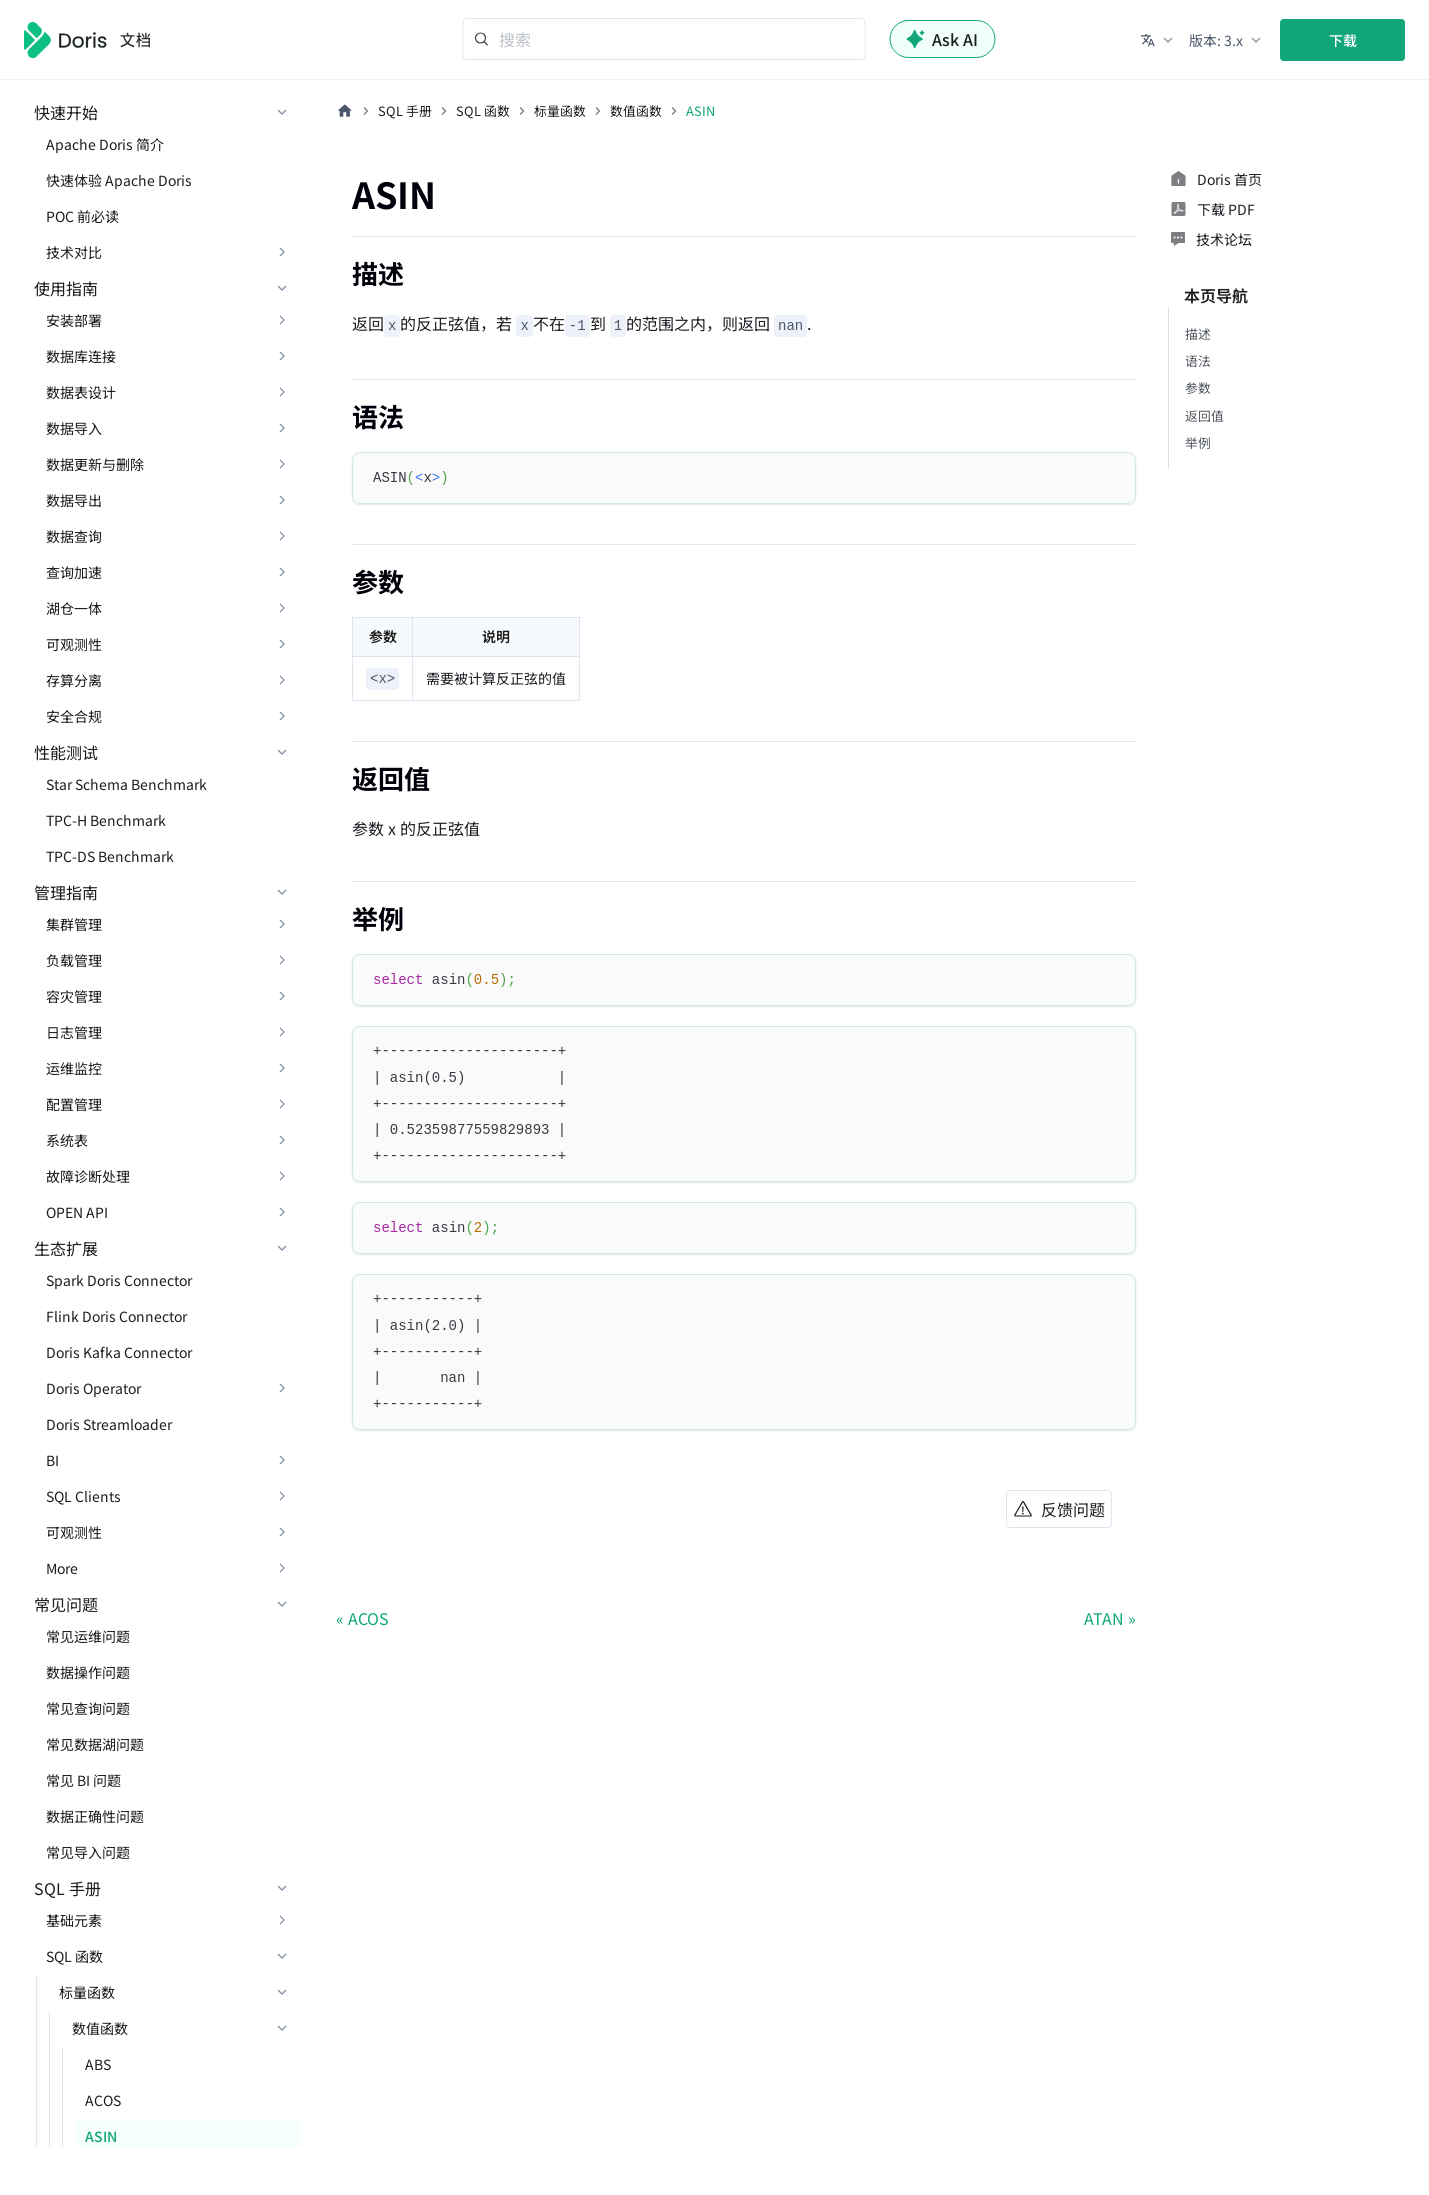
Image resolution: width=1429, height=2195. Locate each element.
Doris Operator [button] (93, 1388)
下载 (1343, 40)
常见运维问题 (88, 1636)
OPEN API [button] (77, 1212)
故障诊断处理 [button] (88, 1176)
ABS (98, 2064)
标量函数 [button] (87, 1992)
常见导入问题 (88, 1852)
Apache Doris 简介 (105, 144)
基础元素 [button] (74, 1920)
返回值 (1204, 415)
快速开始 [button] (66, 112)
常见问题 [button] (66, 1604)
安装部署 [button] (74, 320)
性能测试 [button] (66, 752)
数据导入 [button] (74, 428)
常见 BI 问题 (83, 1780)
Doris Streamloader (109, 1424)
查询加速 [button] (74, 572)
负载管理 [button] (74, 960)
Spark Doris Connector (119, 1280)
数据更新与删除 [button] (95, 464)
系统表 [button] (67, 1140)
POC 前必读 (82, 216)
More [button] (62, 1568)
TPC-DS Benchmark (110, 856)
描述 (1198, 333)
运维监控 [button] (74, 1068)
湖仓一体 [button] (74, 608)
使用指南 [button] (66, 288)
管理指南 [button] (66, 892)
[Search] (663, 39)
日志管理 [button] (74, 1032)
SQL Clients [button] (83, 1496)
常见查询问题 (88, 1708)
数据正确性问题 (95, 1816)
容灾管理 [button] (74, 996)
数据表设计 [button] (81, 392)
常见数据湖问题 (95, 1744)
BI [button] (52, 1460)
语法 (1198, 360)
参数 (1198, 387)
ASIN (101, 2136)
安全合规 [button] (74, 716)
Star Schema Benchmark (126, 784)
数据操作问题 (88, 1672)
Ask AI (942, 39)
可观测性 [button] (74, 644)
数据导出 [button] (74, 500)
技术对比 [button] (74, 252)
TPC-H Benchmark (106, 820)
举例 (1198, 442)
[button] (1158, 40)
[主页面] (345, 111)
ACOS (103, 2100)
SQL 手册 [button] (67, 1888)
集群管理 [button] (74, 924)
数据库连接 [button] (81, 356)
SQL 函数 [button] (74, 1956)
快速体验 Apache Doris (119, 180)
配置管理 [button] (74, 1104)
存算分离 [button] (74, 680)
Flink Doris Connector (116, 1316)
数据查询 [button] (74, 536)
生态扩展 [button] (66, 1248)
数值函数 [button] (100, 2028)
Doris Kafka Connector (119, 1352)
